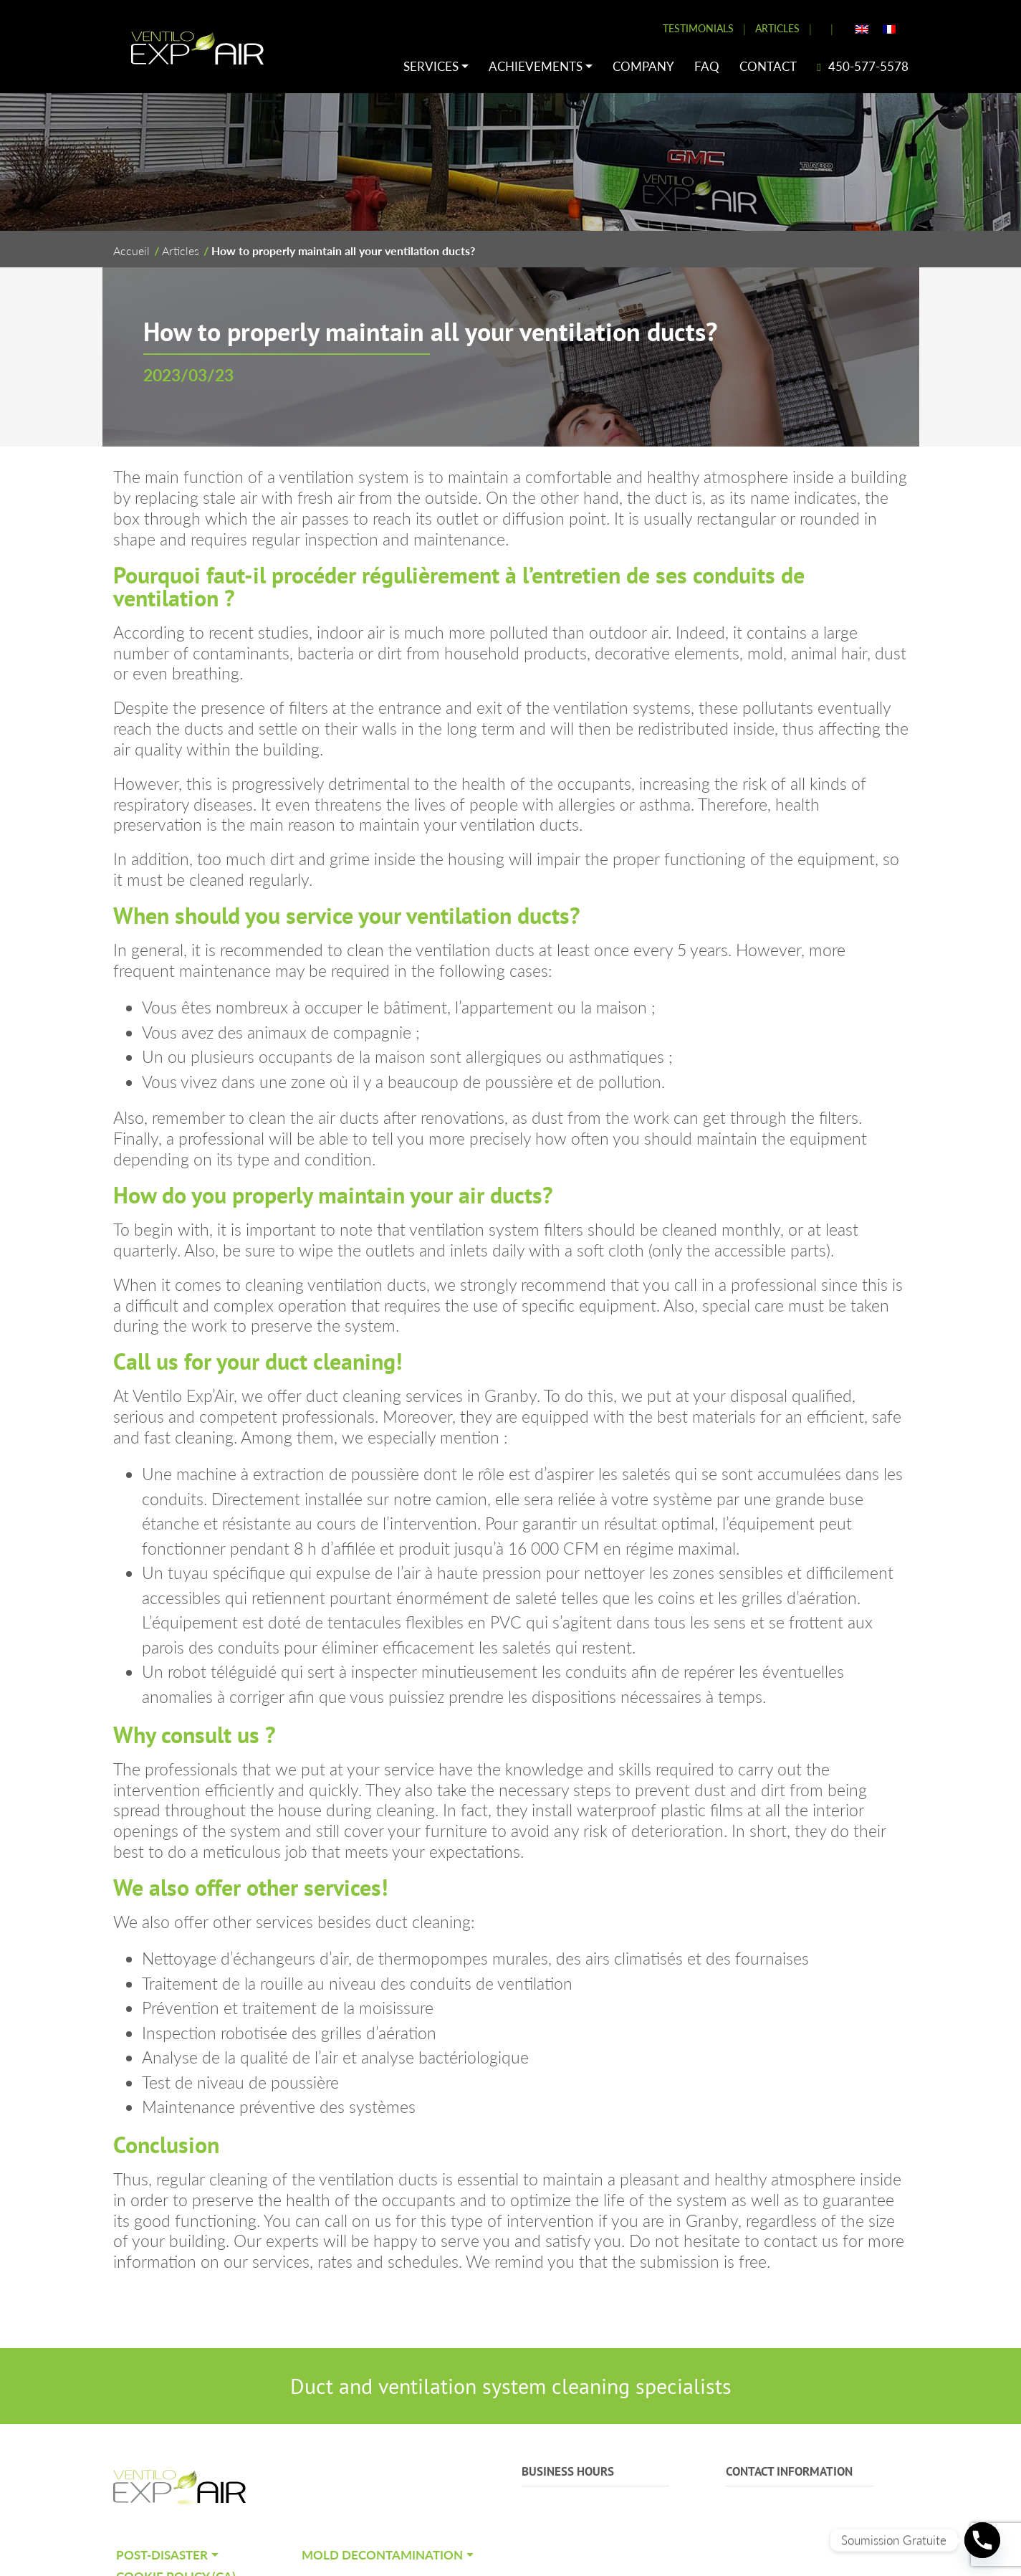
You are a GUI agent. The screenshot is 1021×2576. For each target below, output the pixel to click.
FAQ (706, 66)
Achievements (536, 66)
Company (643, 66)
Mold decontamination (382, 2554)
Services (431, 66)
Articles (777, 28)
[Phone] (982, 2540)
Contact (768, 66)
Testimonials (698, 28)
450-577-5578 (862, 66)
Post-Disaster (162, 2554)
